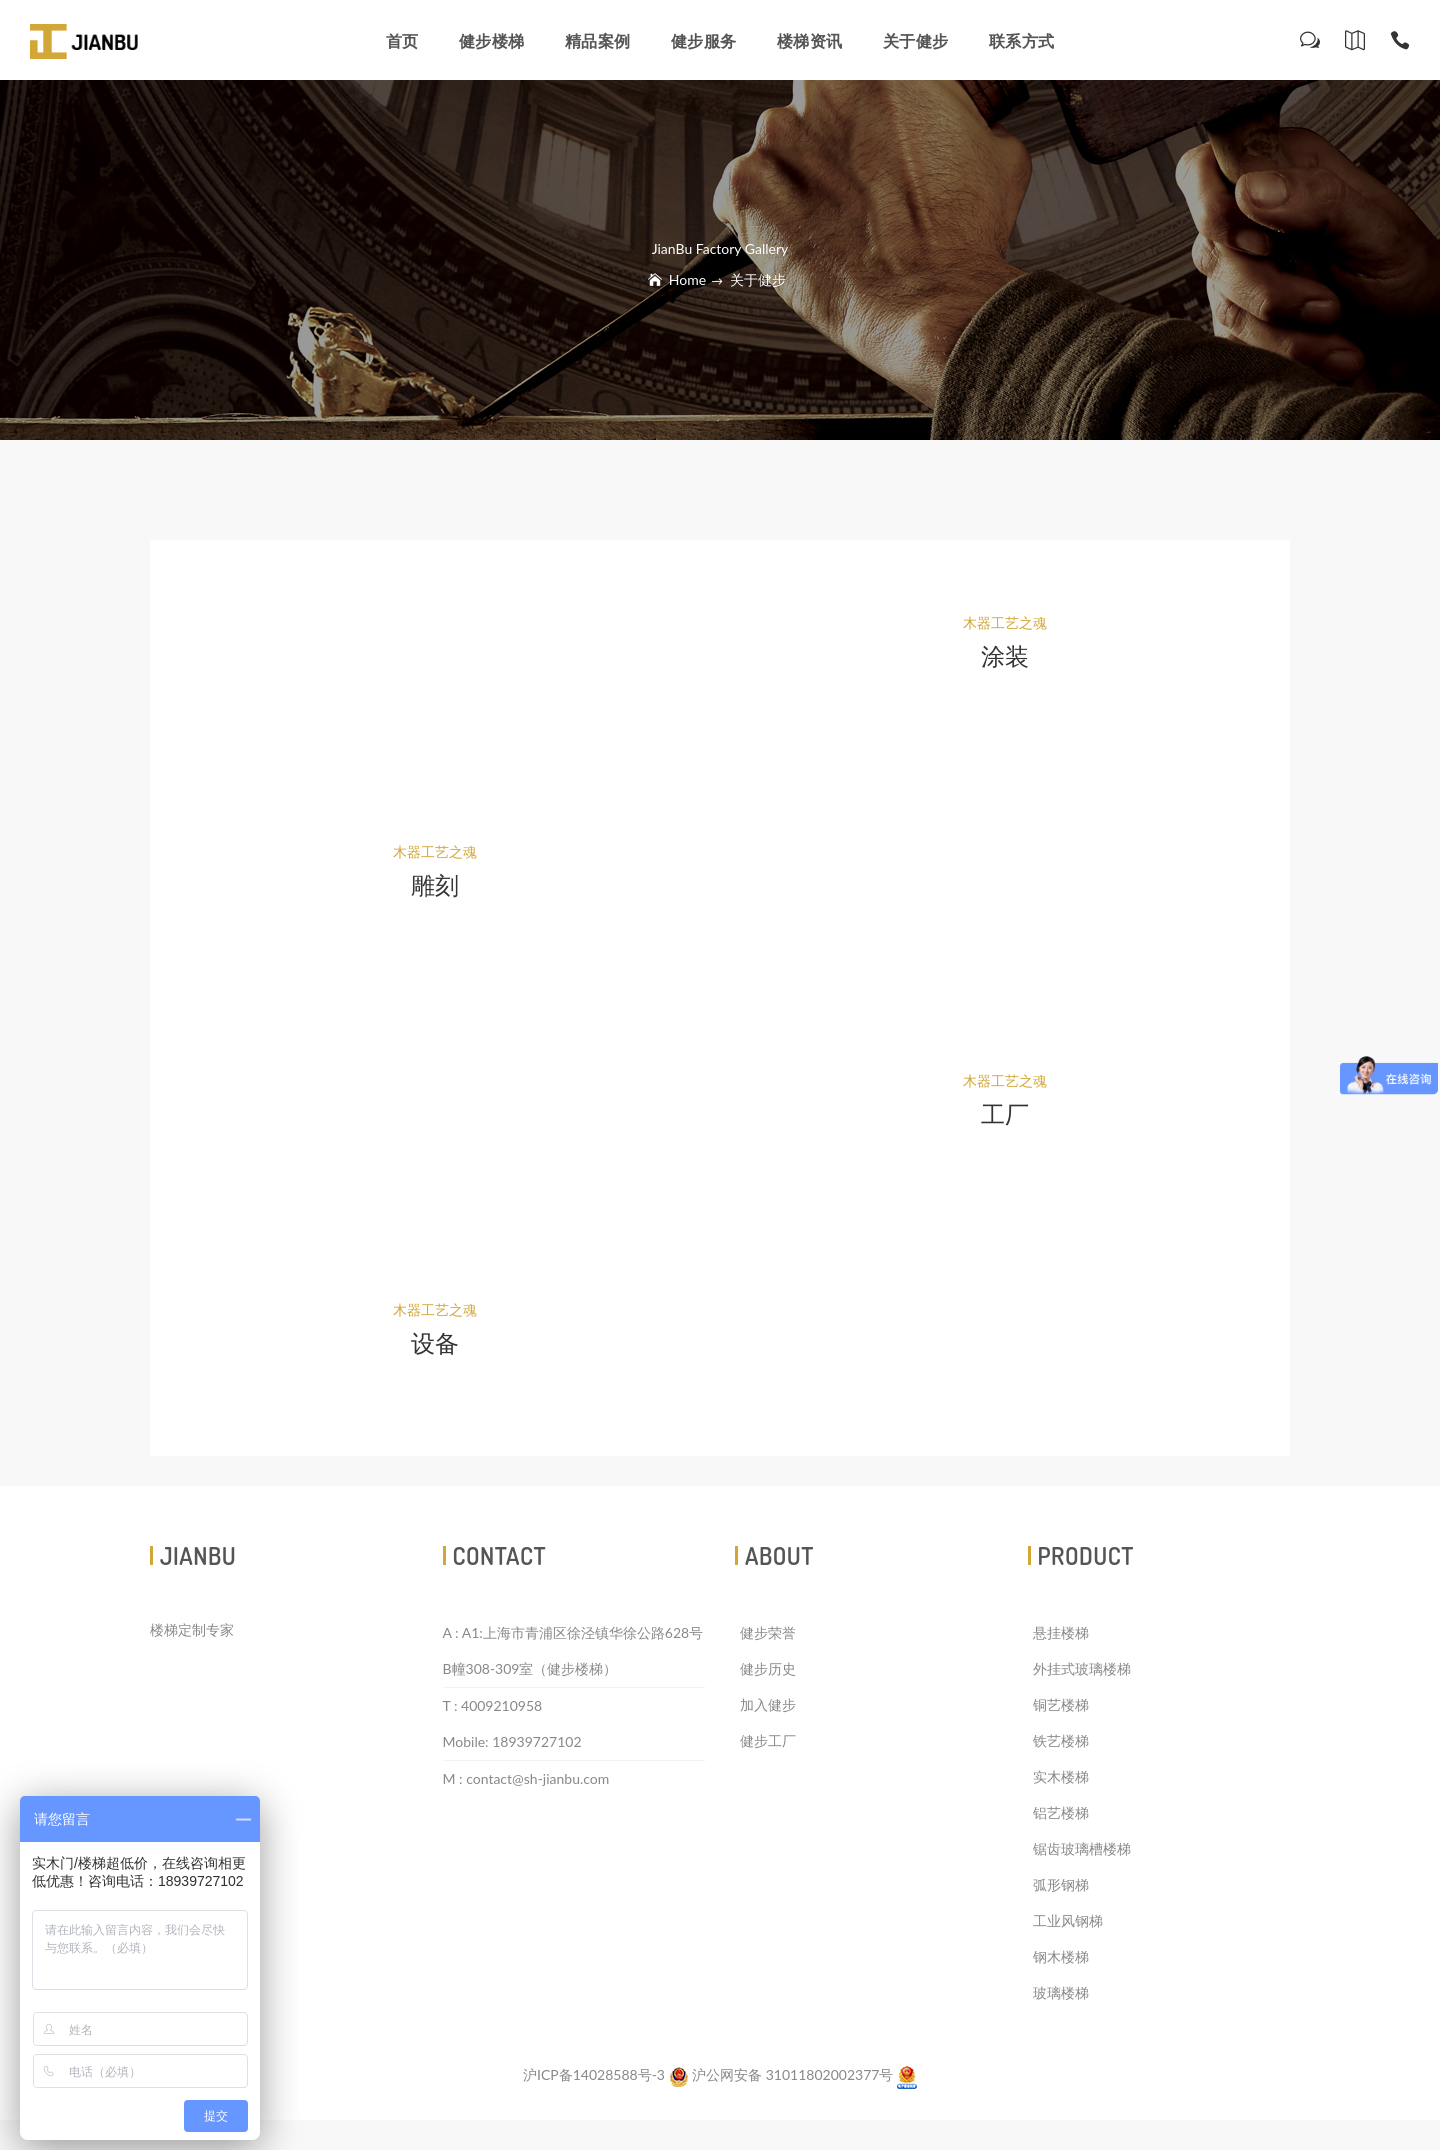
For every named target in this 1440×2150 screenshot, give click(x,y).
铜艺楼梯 (1061, 1704)
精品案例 (598, 41)
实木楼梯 (1061, 1776)
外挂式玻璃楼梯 (1082, 1668)
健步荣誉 (768, 1632)
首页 (402, 41)
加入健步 (768, 1704)
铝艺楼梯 (1061, 1812)
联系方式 (1022, 41)
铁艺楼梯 (1061, 1740)
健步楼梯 (492, 41)
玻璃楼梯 (1061, 1992)
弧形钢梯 (1061, 1884)
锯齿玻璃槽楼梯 (1082, 1848)
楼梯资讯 (810, 41)
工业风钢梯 (1068, 1920)
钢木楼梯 (1061, 1956)
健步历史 (768, 1668)
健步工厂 (768, 1740)
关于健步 (916, 41)
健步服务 (704, 41)
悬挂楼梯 (1061, 1632)
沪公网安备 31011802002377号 (783, 2074)
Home (687, 279)
